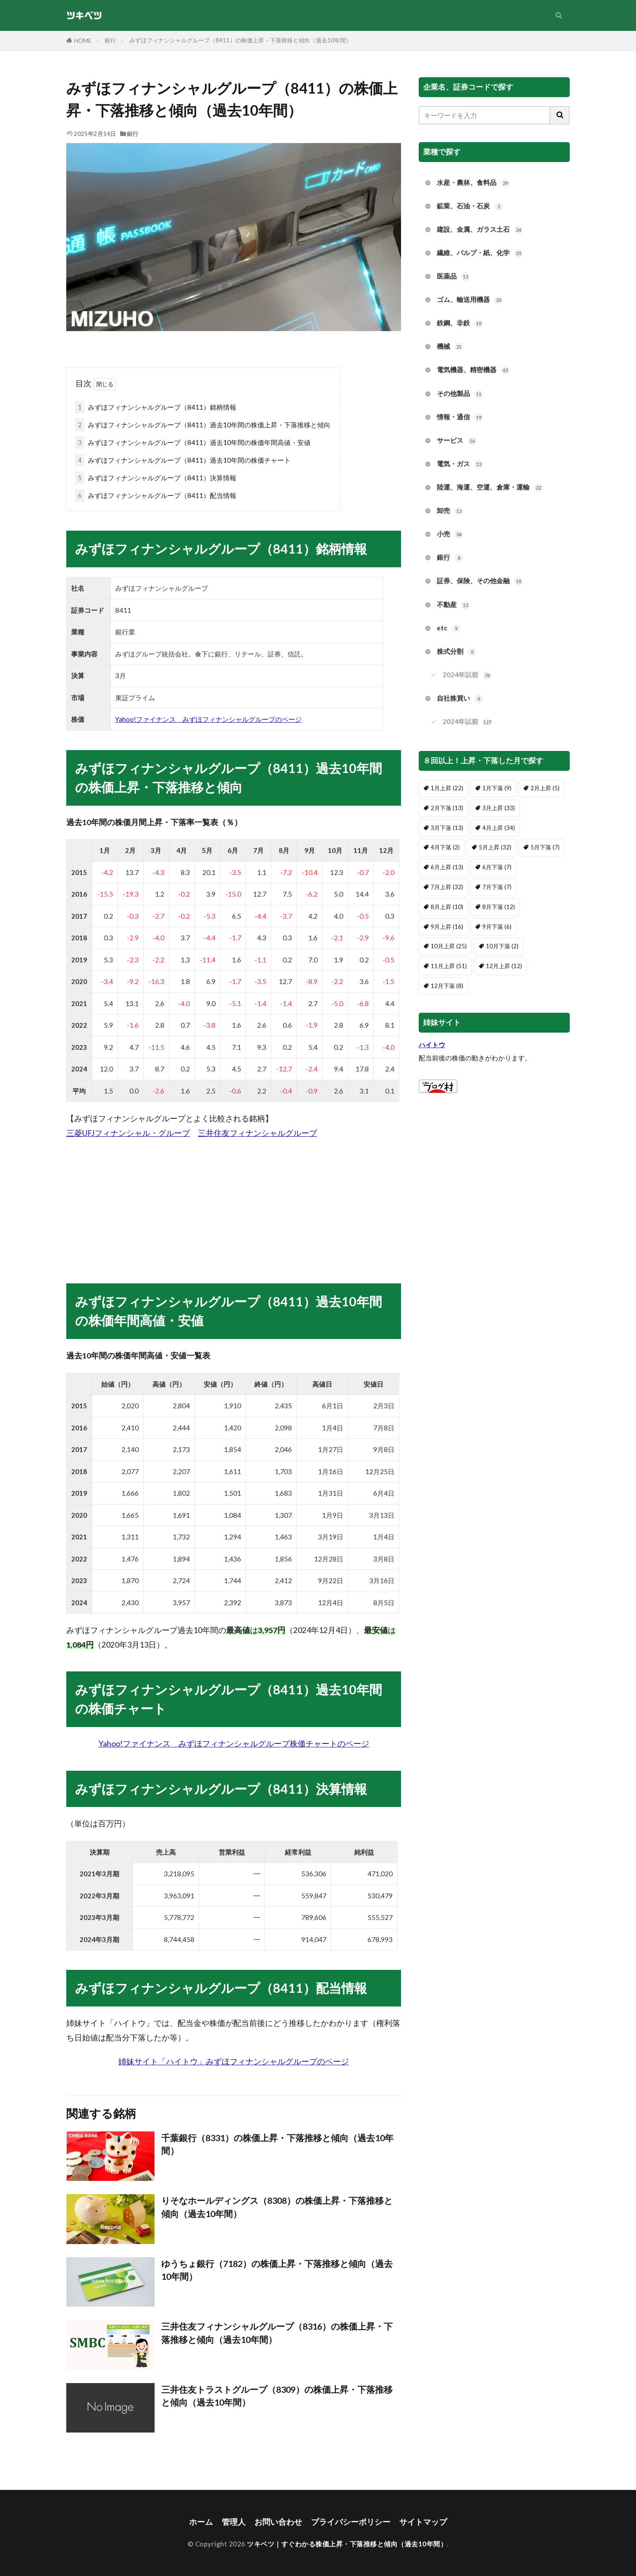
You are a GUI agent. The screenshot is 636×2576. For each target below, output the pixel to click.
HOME (82, 40)
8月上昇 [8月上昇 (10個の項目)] (447, 906)
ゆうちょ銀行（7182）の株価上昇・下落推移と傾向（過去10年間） (277, 2270)
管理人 (234, 2522)
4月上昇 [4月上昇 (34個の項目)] (498, 827)
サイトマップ (423, 2522)
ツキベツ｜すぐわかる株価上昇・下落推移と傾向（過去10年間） (347, 2544)
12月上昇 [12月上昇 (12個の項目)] (504, 965)
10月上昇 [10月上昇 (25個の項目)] (449, 946)
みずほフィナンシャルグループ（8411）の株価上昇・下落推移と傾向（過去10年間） (240, 40)
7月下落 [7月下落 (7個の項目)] (496, 886)
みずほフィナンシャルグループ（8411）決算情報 (155, 477)
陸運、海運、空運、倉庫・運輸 (490, 487)
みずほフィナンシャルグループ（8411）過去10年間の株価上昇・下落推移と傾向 (202, 425)
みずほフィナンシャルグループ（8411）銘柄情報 (155, 407)
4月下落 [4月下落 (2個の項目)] (445, 847)
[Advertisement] (233, 1202)
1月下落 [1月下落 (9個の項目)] (496, 788)
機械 (450, 346)
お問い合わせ (278, 2522)
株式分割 (457, 651)
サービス (457, 440)
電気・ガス (460, 464)
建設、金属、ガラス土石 (480, 229)
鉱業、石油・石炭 (470, 206)
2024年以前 (467, 675)
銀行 (110, 40)
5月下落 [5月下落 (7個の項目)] (545, 847)
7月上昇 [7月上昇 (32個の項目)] (447, 886)
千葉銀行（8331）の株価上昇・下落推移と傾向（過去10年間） (277, 2144)
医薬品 (453, 276)
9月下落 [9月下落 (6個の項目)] (496, 926)
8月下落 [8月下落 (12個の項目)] (498, 906)
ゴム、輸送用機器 (470, 300)
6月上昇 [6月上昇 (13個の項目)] (447, 867)
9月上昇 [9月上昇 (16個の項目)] (447, 926)
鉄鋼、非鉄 (460, 323)
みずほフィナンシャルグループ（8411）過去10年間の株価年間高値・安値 (192, 442)
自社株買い (460, 698)
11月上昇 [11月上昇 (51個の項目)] (449, 965)
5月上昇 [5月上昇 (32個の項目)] (495, 847)
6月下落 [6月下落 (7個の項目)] (496, 867)
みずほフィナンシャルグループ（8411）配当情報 (155, 495)
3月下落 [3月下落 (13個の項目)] (447, 827)
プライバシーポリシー (350, 2522)
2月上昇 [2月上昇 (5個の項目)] (545, 788)
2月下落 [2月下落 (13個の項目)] (447, 807)
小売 (450, 534)
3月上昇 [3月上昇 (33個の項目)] (498, 807)
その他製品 (460, 394)
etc (449, 628)
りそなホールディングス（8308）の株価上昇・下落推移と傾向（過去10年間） (277, 2207)
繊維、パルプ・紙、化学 (480, 253)
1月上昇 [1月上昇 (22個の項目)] (447, 788)
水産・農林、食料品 (473, 183)
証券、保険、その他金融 (480, 581)
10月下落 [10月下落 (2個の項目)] (502, 946)
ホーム (201, 2522)
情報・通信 (460, 417)
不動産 (453, 605)
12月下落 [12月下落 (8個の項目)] (447, 985)
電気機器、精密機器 (473, 370)
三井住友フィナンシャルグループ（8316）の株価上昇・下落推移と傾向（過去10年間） (277, 2333)
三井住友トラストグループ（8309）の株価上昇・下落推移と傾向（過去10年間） (277, 2396)
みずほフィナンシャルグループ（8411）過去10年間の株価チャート (183, 460)
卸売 (450, 511)
